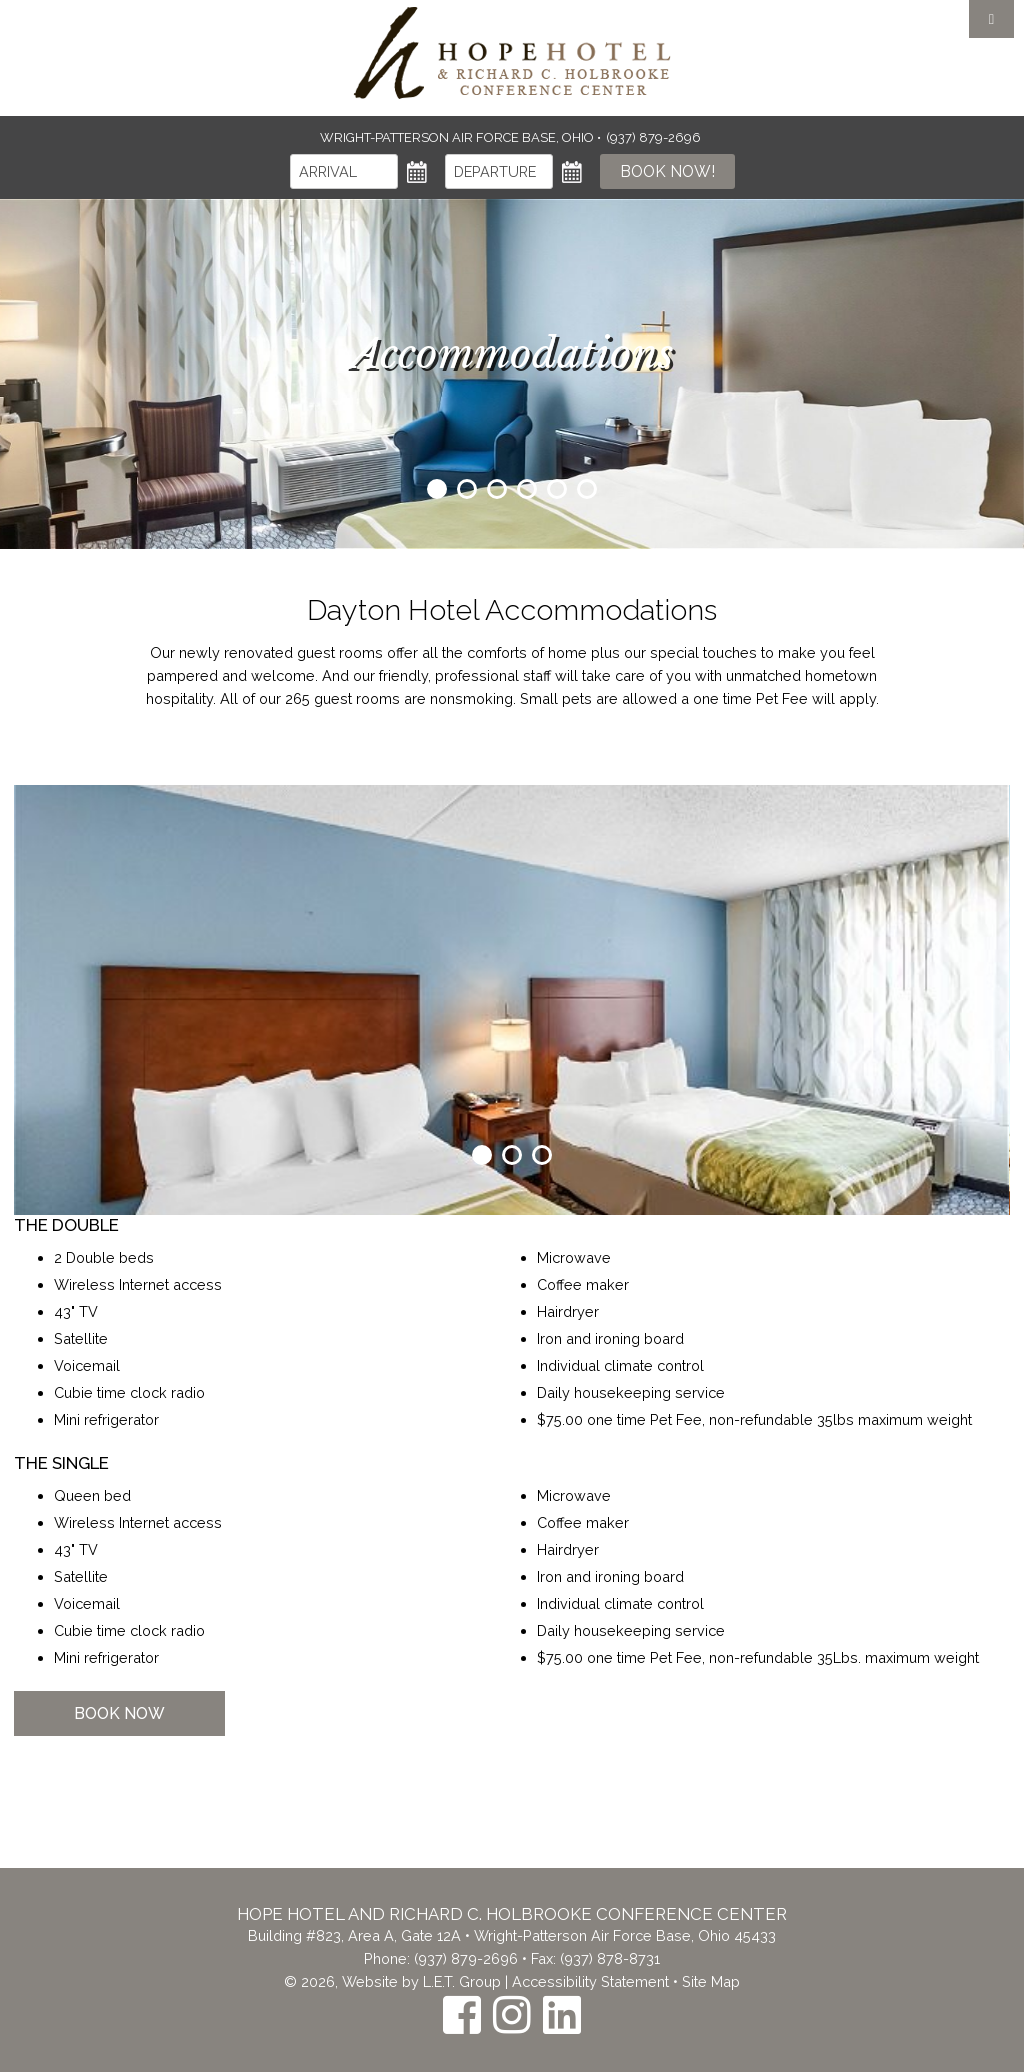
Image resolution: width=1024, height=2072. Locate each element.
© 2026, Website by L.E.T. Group (392, 1981)
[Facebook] (462, 2014)
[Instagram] (512, 2014)
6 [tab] (587, 489)
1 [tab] (437, 489)
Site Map (711, 1981)
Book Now (119, 1713)
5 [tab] (557, 489)
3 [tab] (497, 489)
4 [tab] (527, 489)
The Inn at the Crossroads (512, 53)
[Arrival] (344, 171)
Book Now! (667, 171)
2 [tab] (467, 489)
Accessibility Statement (590, 1981)
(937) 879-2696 (466, 1958)
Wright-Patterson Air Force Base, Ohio (458, 137)
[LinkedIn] (562, 2014)
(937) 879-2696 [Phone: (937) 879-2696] (654, 137)
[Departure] (499, 171)
